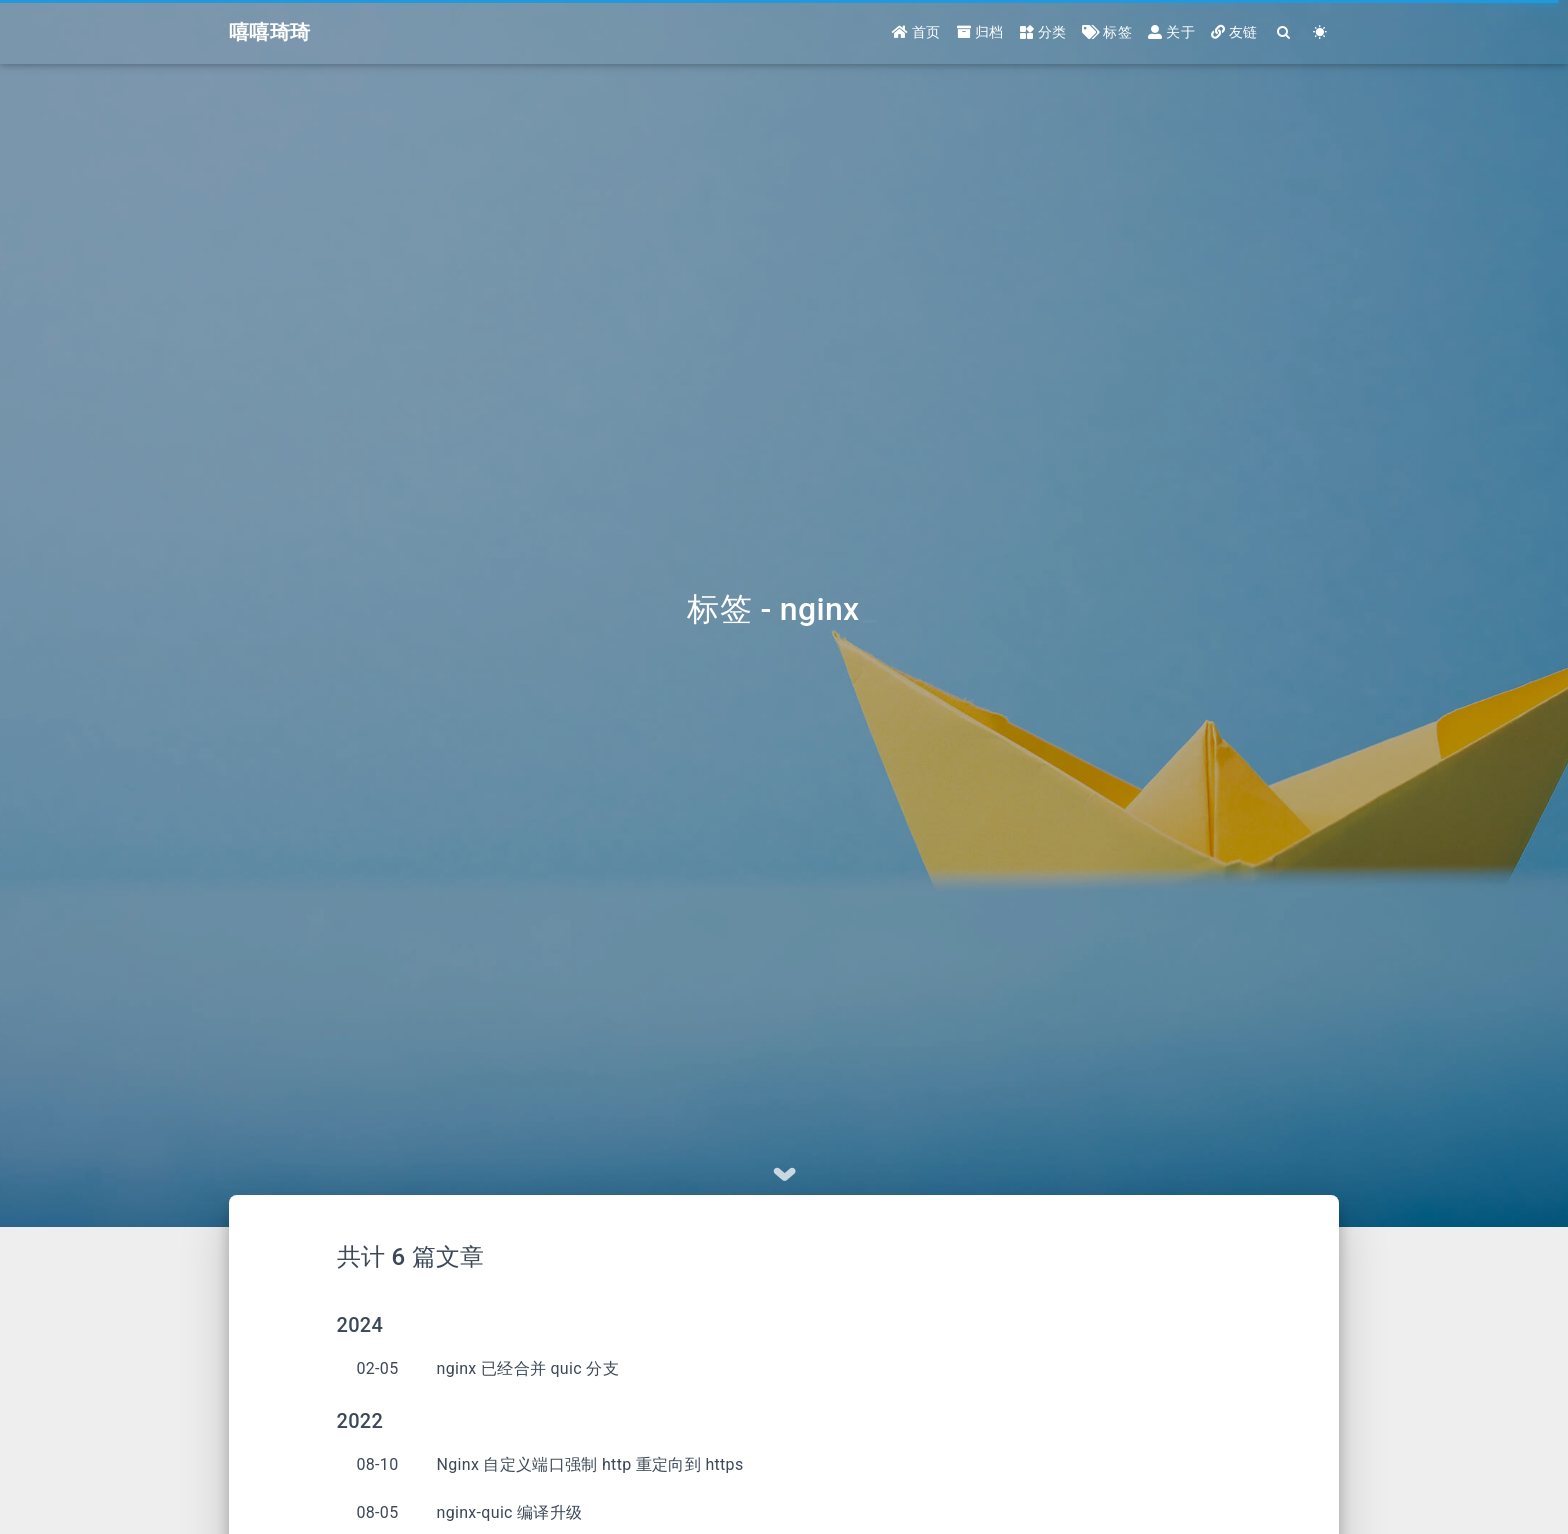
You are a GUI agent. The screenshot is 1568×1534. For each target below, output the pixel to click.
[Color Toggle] (1320, 32)
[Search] (1284, 32)
